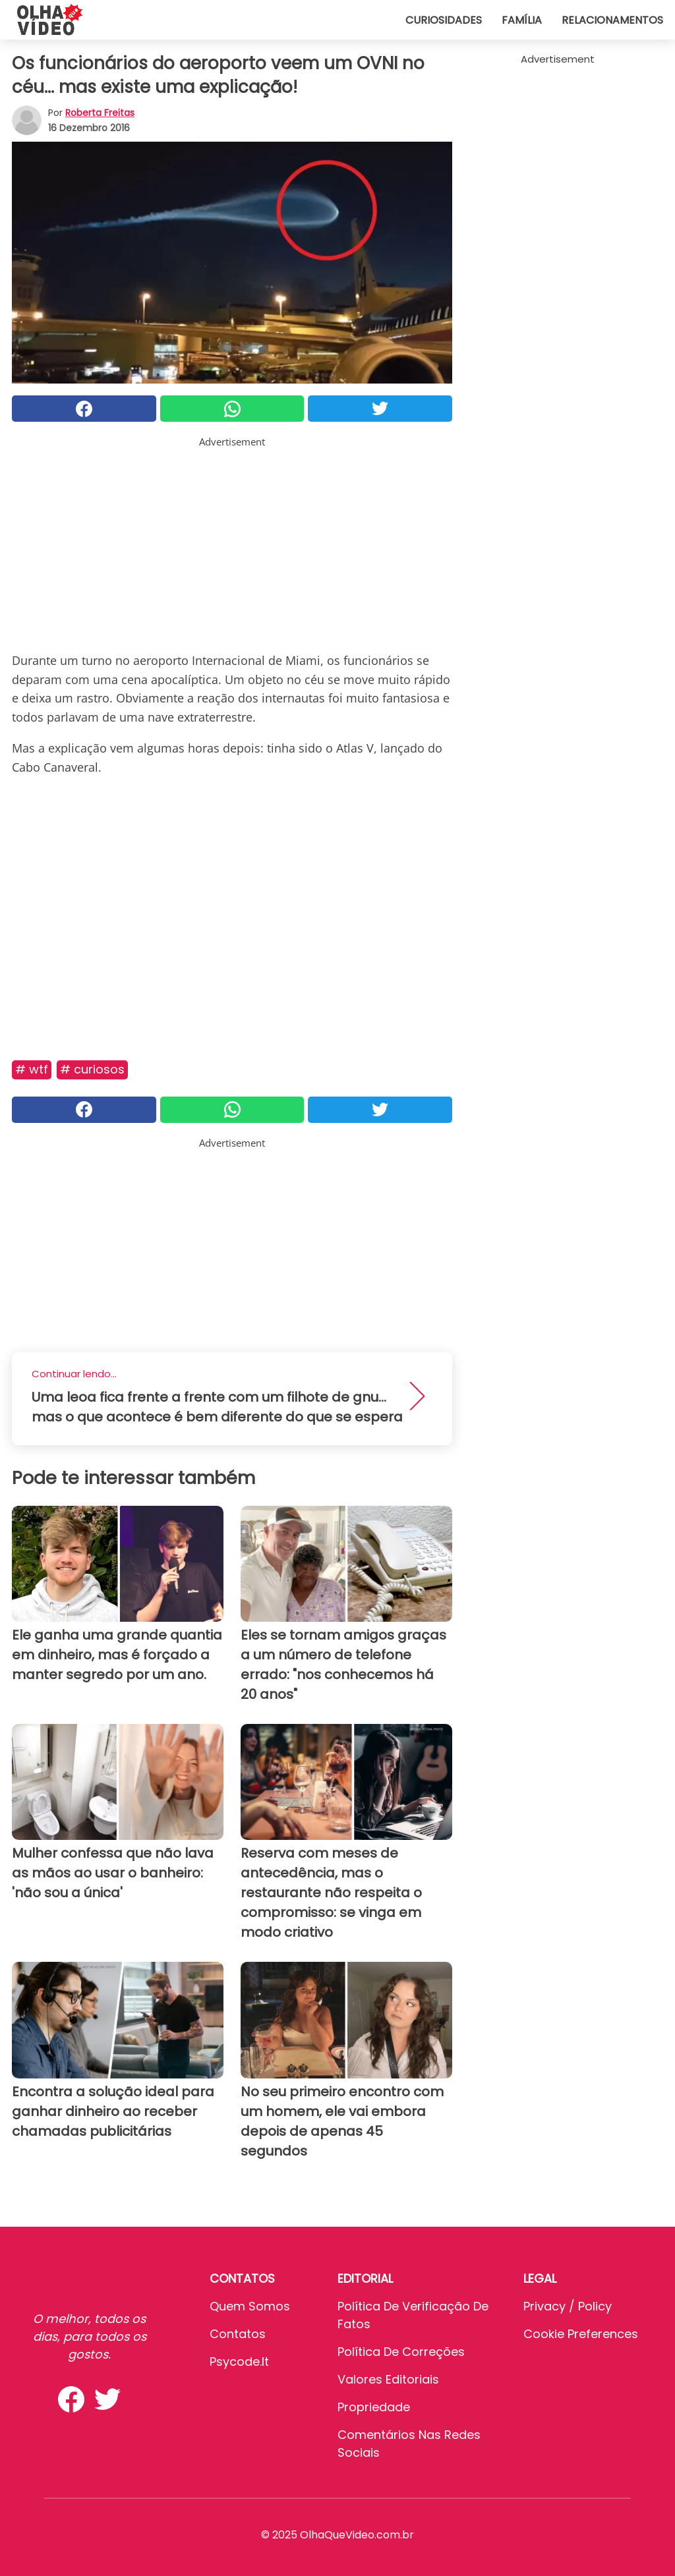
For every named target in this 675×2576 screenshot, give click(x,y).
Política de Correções (401, 2351)
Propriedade (374, 2407)
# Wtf (31, 1069)
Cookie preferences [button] (580, 2334)
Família (522, 20)
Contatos (238, 2334)
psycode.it (239, 2361)
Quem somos (250, 2306)
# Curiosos (92, 1069)
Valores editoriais (388, 2379)
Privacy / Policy (567, 2306)
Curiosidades (443, 20)
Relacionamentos (612, 20)
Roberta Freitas (99, 112)
